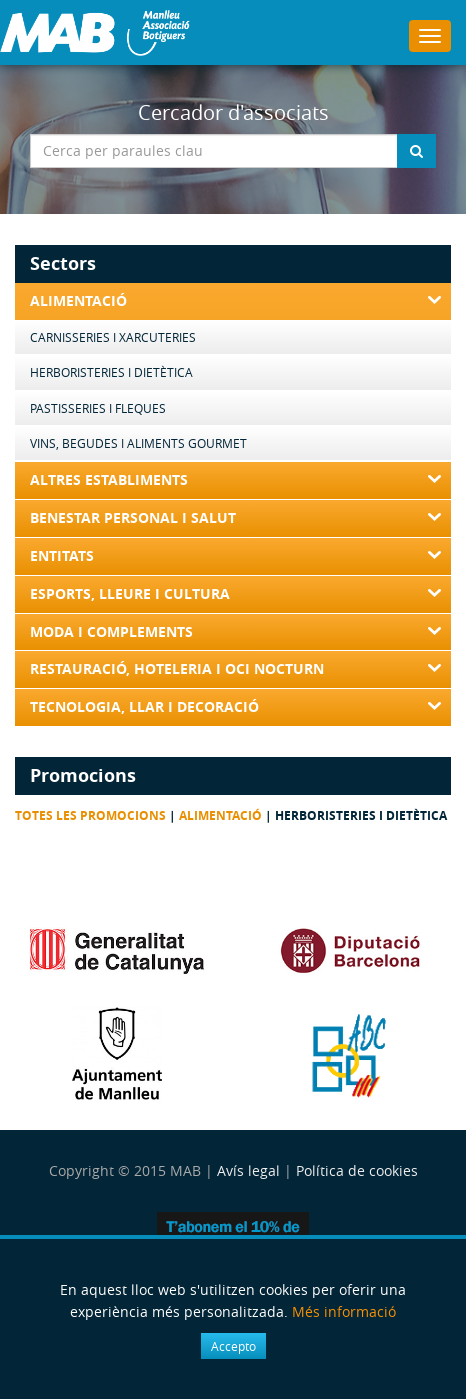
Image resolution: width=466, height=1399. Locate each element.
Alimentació (220, 815)
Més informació (344, 1311)
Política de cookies (357, 1170)
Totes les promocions (90, 815)
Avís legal (248, 1170)
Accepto (233, 1346)
